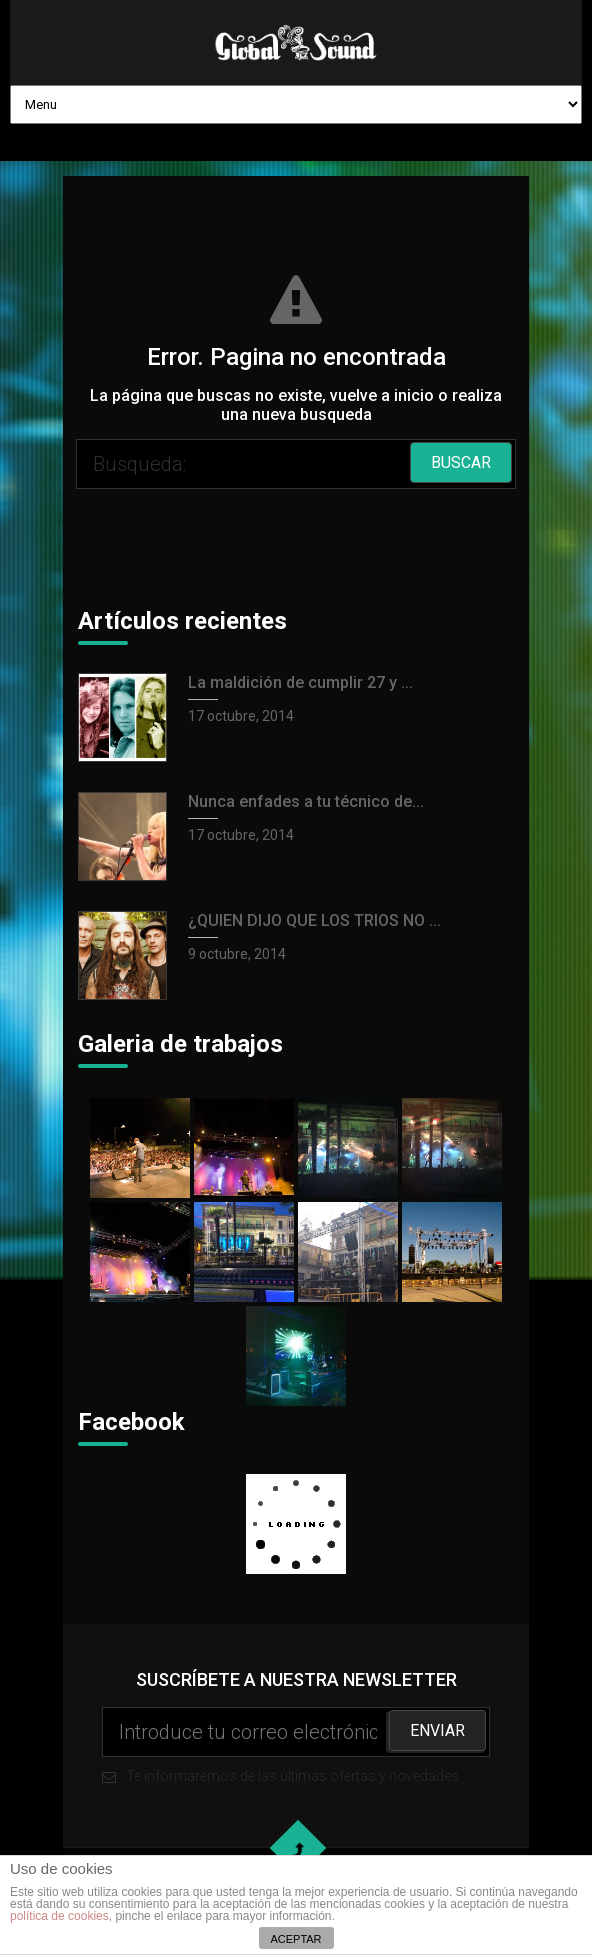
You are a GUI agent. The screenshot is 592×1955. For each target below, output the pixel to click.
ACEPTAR (295, 1939)
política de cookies (59, 1916)
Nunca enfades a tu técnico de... (306, 801)
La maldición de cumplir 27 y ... (300, 682)
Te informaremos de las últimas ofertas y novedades (296, 1745)
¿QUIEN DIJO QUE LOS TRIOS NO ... (314, 920)
